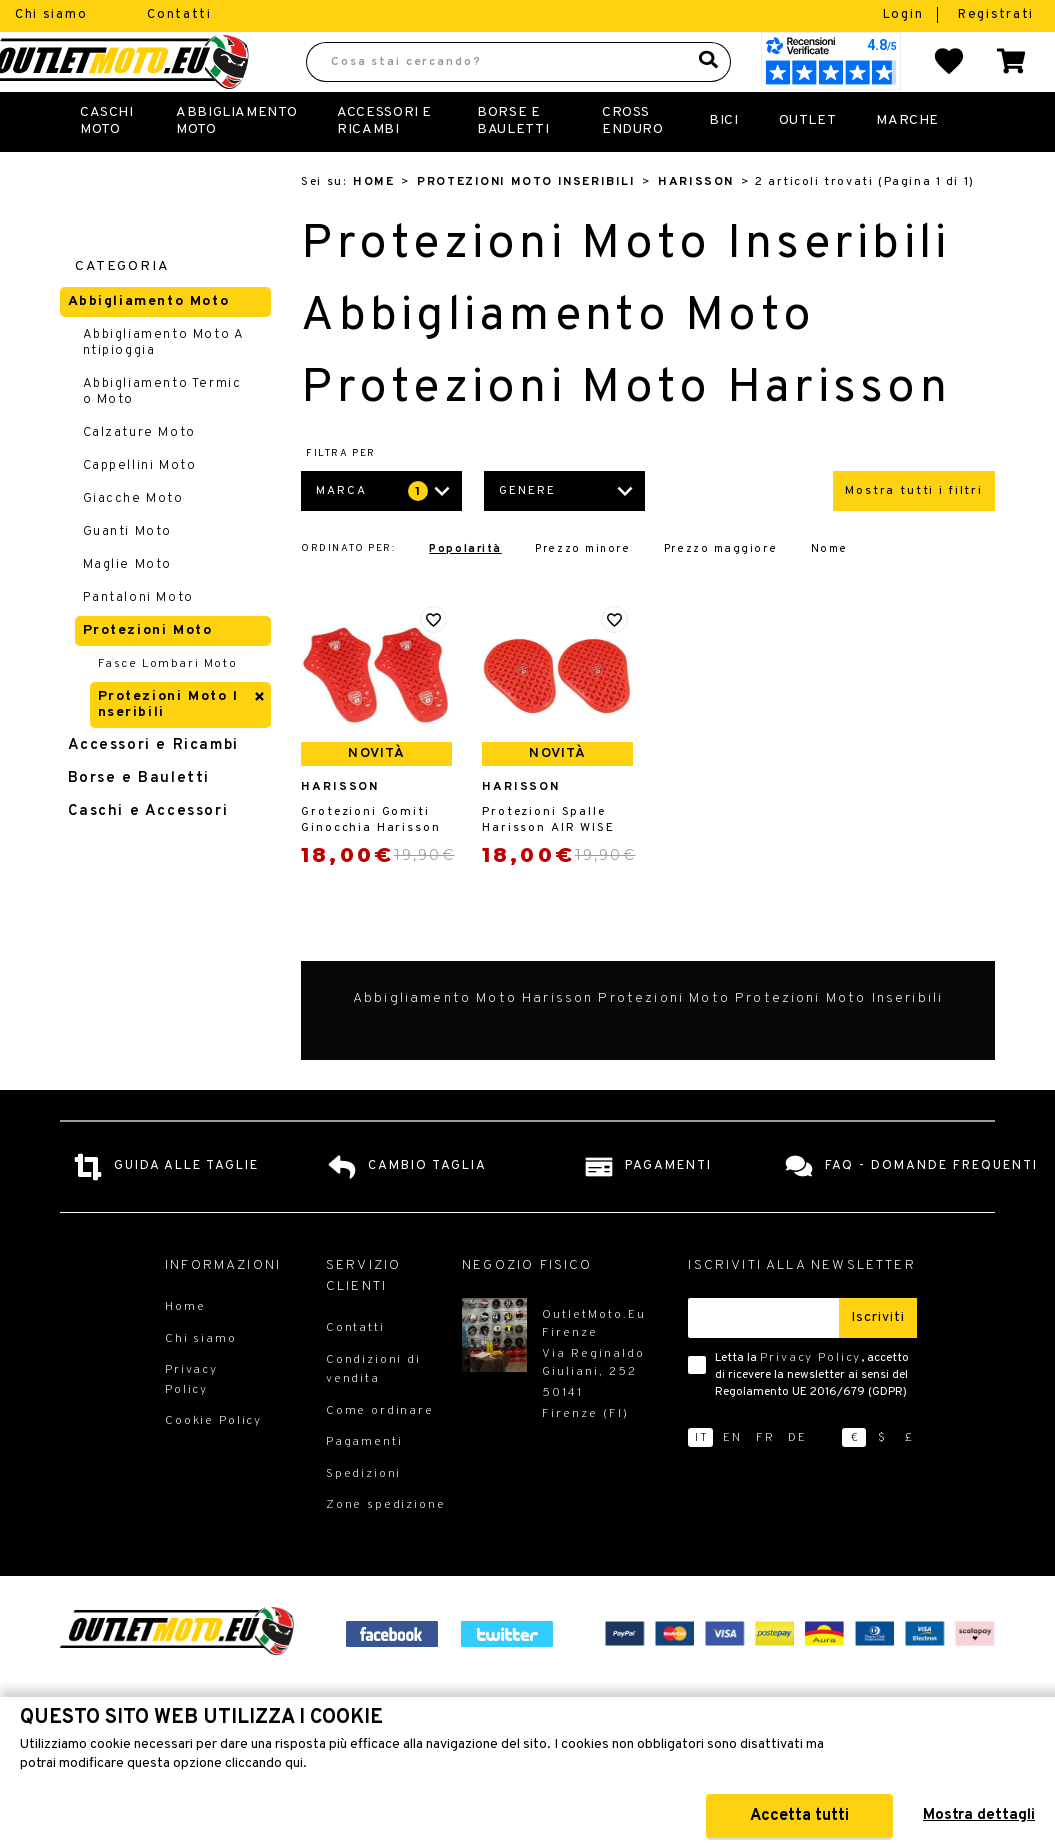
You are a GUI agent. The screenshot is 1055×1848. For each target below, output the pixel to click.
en (732, 1482)
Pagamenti (364, 1486)
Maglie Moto (128, 609)
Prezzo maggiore (720, 593)
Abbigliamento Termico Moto (162, 436)
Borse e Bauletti (139, 822)
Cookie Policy (213, 1465)
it (702, 1482)
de (797, 1482)
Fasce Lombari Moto (168, 708)
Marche (907, 164)
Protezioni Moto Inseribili (526, 226)
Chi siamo (51, 15)
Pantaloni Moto (138, 642)
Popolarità (465, 593)
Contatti (179, 15)
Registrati (996, 15)
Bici (723, 164)
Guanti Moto (128, 576)
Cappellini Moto (140, 510)
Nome (829, 593)
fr (765, 1482)
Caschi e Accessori (148, 855)
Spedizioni (364, 1518)
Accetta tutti (799, 1816)
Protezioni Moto (148, 674)
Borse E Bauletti (513, 164)
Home (373, 226)
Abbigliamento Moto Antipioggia (164, 387)
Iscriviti (878, 1361)
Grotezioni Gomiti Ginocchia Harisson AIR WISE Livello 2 (370, 864)
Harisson (696, 226)
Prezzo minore (582, 593)
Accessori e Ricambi (384, 164)
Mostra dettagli (979, 1815)
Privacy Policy (810, 1402)
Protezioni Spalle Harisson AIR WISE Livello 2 (548, 864)
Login (905, 15)
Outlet (808, 164)
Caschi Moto (107, 164)
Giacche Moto (133, 543)
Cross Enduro (633, 164)
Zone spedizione (386, 1549)
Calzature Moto (139, 477)
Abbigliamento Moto (236, 164)
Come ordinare (380, 1455)
